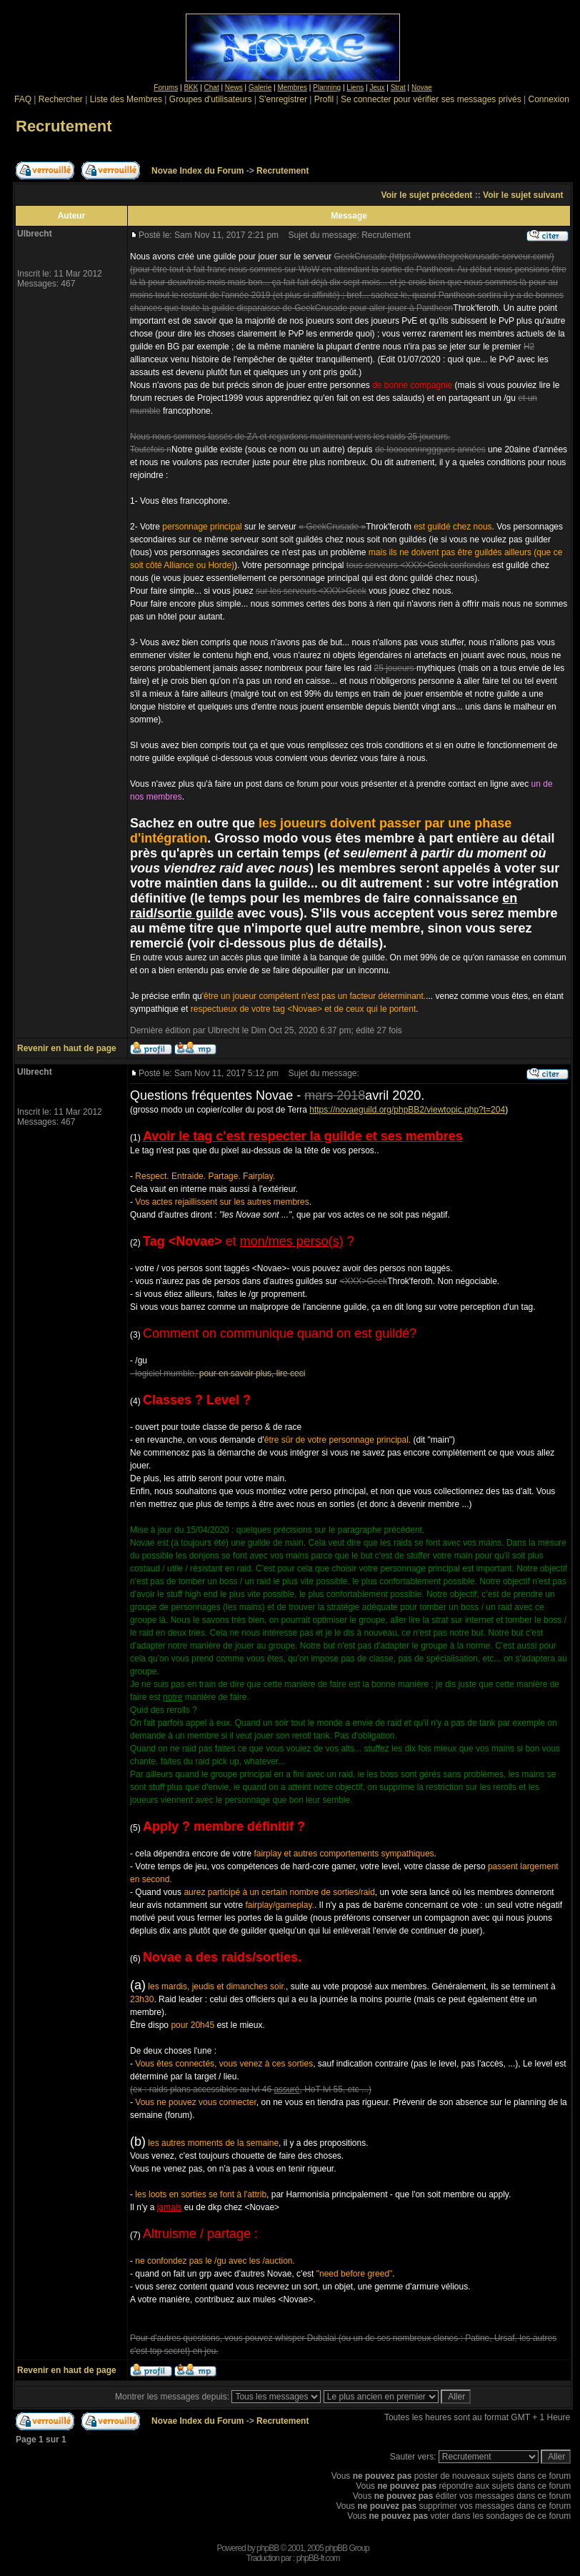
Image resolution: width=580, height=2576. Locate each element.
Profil (324, 99)
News (234, 87)
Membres (292, 87)
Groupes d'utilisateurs (210, 99)
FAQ (22, 99)
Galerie (260, 87)
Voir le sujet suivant (523, 195)
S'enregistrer (283, 99)
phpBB (267, 2548)
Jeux (376, 87)
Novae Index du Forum (197, 171)
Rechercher (61, 99)
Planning (327, 87)
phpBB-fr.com (318, 2558)
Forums (166, 87)
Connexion (548, 99)
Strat (398, 87)
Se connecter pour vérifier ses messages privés (431, 99)
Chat (211, 87)
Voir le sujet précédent (427, 195)
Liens (355, 87)
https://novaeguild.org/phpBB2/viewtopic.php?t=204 (407, 1110)
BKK (191, 87)
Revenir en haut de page (66, 1048)
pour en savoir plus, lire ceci (252, 1373)
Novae (421, 87)
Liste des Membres (126, 99)
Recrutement (63, 126)
